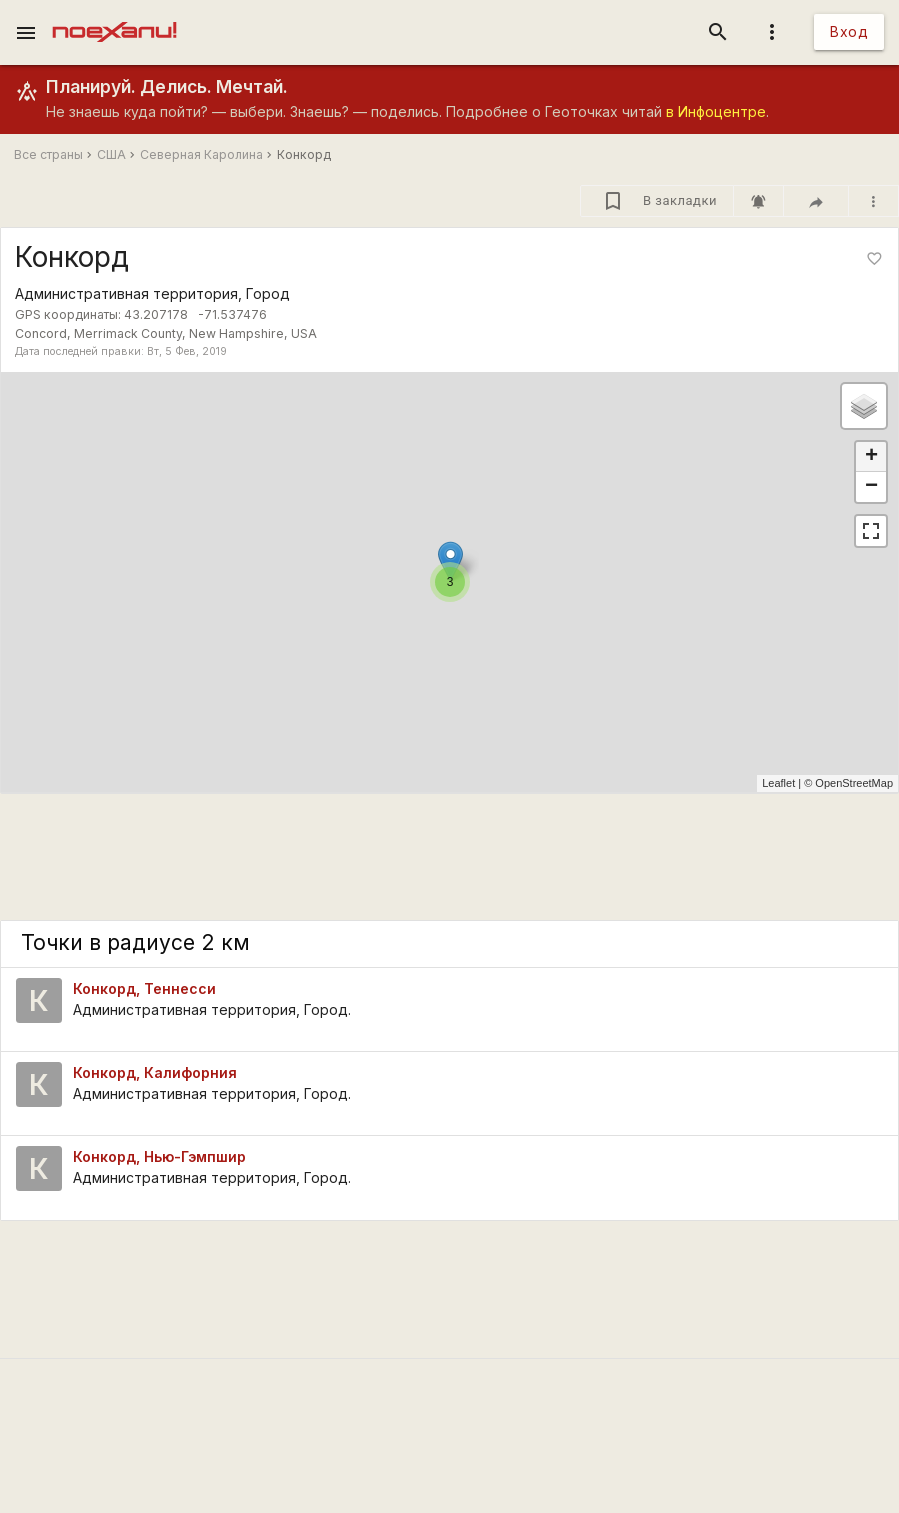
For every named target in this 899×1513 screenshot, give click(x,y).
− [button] (871, 487)
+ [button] (871, 457)
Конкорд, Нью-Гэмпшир (159, 1156)
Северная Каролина (201, 154)
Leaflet (778, 783)
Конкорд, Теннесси (144, 988)
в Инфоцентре (716, 111)
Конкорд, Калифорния (155, 1072)
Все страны (48, 154)
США (111, 154)
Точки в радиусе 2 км (135, 942)
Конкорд (304, 154)
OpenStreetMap (854, 783)
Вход (849, 31)
